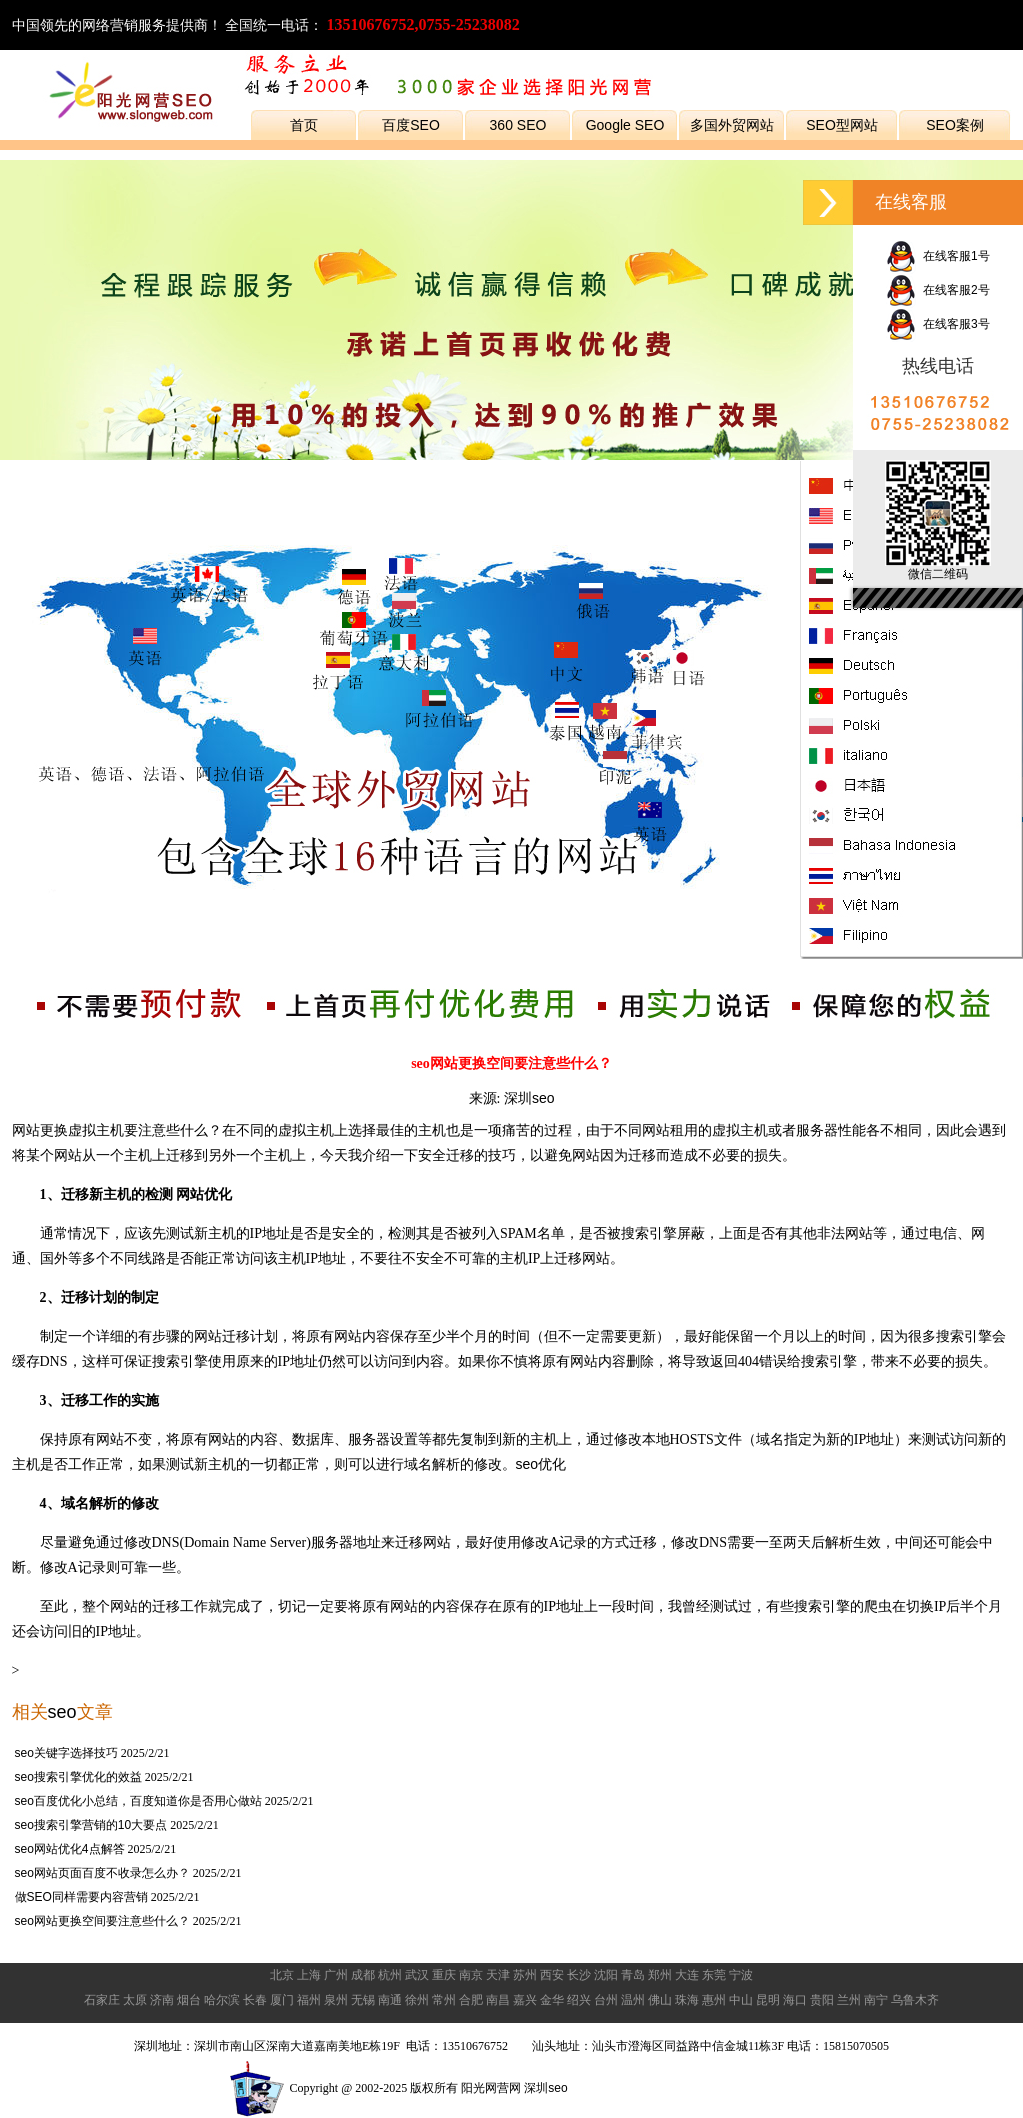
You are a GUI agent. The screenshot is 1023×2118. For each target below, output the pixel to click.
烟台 (189, 2000)
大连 (687, 1975)
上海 (309, 1975)
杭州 (390, 1975)
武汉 (417, 1975)
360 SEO (518, 125)
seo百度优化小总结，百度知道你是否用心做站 (138, 1801)
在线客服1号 (937, 256)
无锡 (363, 2000)
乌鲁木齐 (915, 2000)
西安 (552, 1975)
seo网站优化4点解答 (70, 1849)
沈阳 (606, 1975)
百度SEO (411, 125)
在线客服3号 (937, 324)
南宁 (876, 2000)
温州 (633, 2000)
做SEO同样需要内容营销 (81, 1897)
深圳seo (529, 1098)
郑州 (660, 1975)
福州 (309, 2000)
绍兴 (579, 2000)
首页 (304, 125)
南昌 (498, 2000)
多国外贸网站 (732, 125)
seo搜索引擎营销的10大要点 (91, 1825)
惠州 (714, 2000)
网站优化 (204, 1194)
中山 (741, 2000)
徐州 (417, 2000)
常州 (444, 2000)
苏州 (525, 1975)
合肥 (471, 2000)
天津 (498, 1975)
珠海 (687, 2000)
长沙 (579, 1975)
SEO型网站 (842, 125)
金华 (552, 2000)
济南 (162, 2000)
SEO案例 (955, 125)
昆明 (768, 2000)
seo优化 (541, 1464)
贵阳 (822, 2000)
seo (62, 1712)
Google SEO (625, 125)
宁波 (741, 1975)
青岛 (633, 1975)
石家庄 (102, 2000)
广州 (336, 1975)
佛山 (660, 2000)
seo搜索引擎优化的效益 (78, 1777)
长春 (255, 2000)
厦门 (282, 2000)
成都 (363, 1975)
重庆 (444, 1975)
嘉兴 (525, 2000)
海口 (795, 2000)
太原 (135, 2000)
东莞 (714, 1975)
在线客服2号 (937, 290)
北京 (282, 1975)
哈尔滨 (222, 2000)
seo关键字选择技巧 (66, 1753)
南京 (471, 1975)
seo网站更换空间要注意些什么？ (102, 1921)
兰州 (849, 2000)
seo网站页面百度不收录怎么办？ (102, 1873)
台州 (606, 2000)
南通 (390, 2000)
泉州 (336, 2000)
